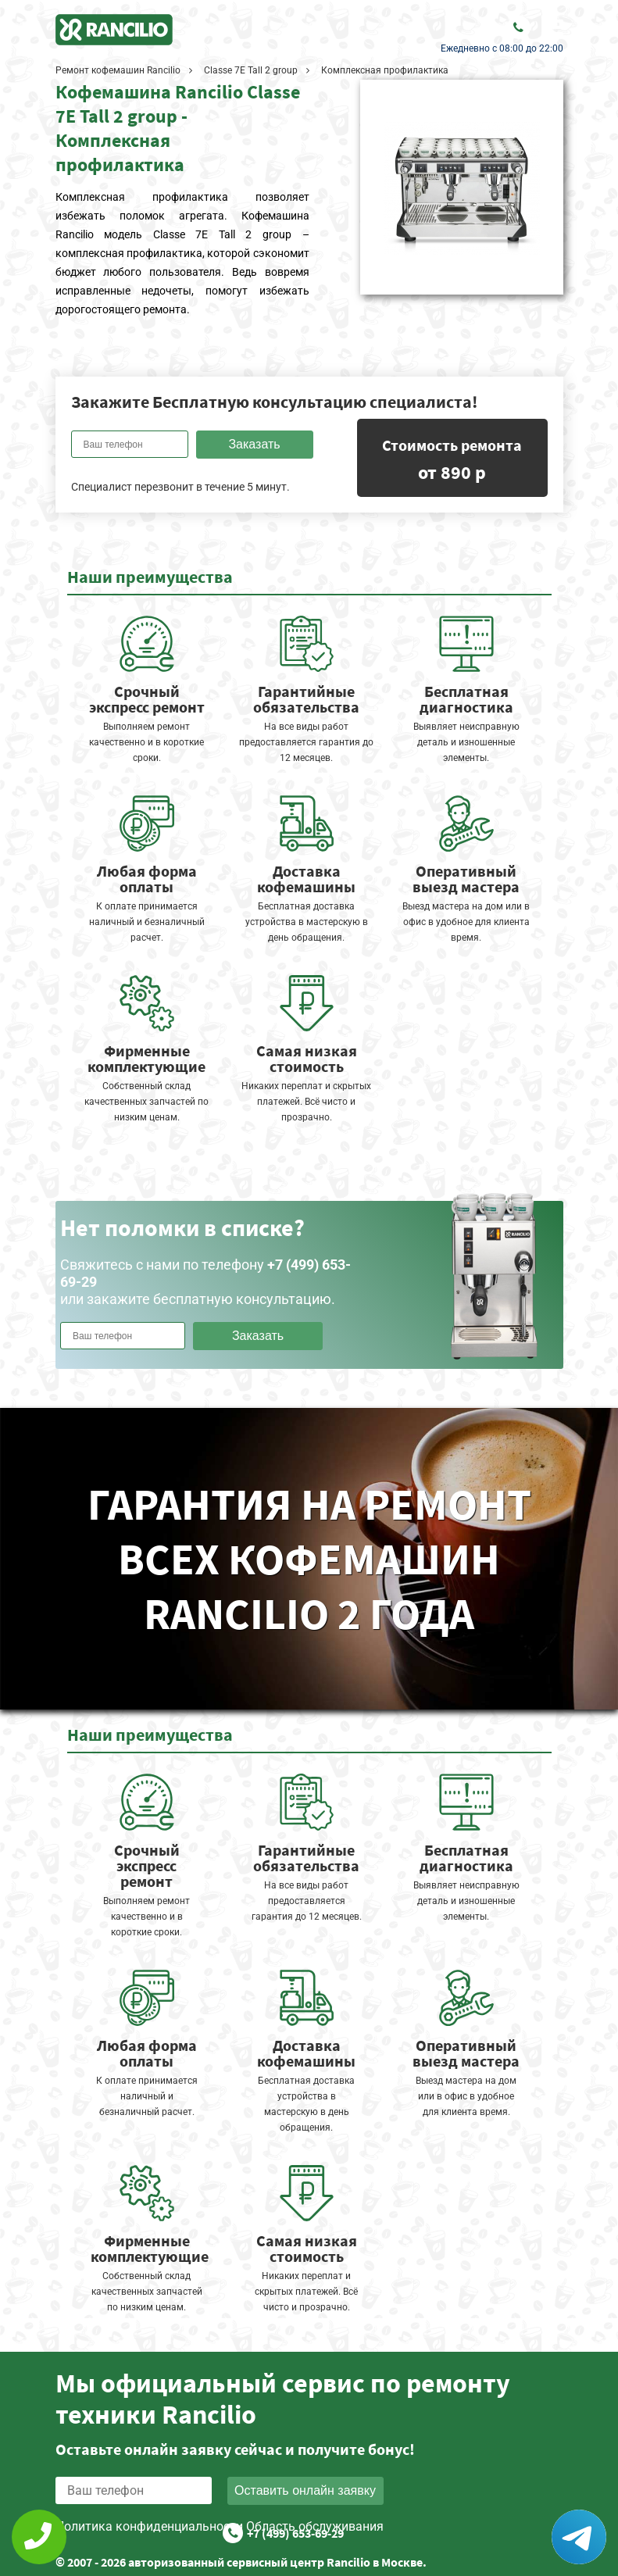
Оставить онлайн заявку (305, 2490)
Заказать (254, 444)
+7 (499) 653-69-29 (295, 2533)
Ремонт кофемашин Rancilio (117, 70)
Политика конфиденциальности (149, 2526)
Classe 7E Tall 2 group (251, 70)
